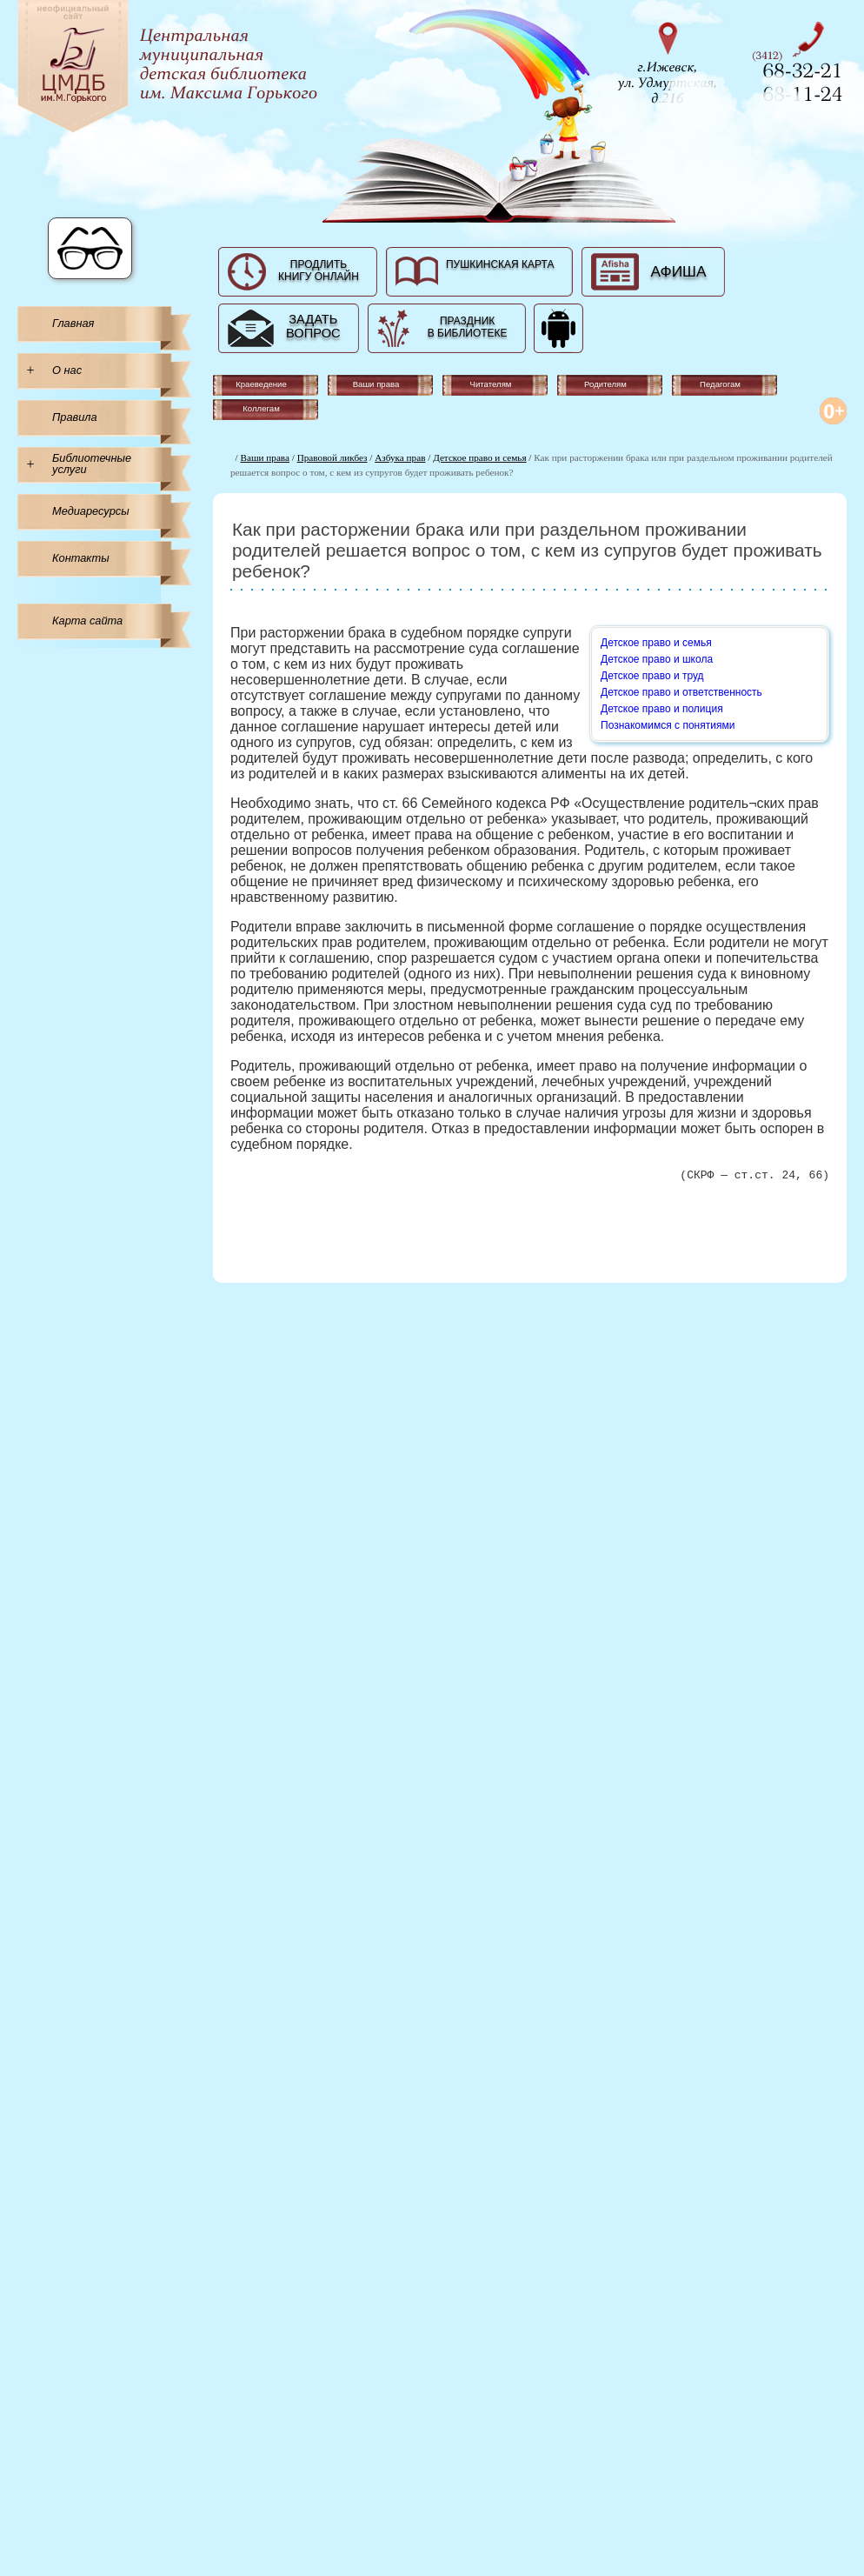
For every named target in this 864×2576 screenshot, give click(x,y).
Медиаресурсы (91, 510)
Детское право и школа (657, 659)
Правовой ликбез (332, 457)
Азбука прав (400, 457)
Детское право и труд (652, 676)
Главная (73, 323)
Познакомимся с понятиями (667, 725)
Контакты (81, 557)
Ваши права (265, 457)
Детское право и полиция (662, 709)
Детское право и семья (479, 457)
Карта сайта (87, 620)
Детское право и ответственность (681, 692)
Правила (74, 417)
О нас (67, 370)
